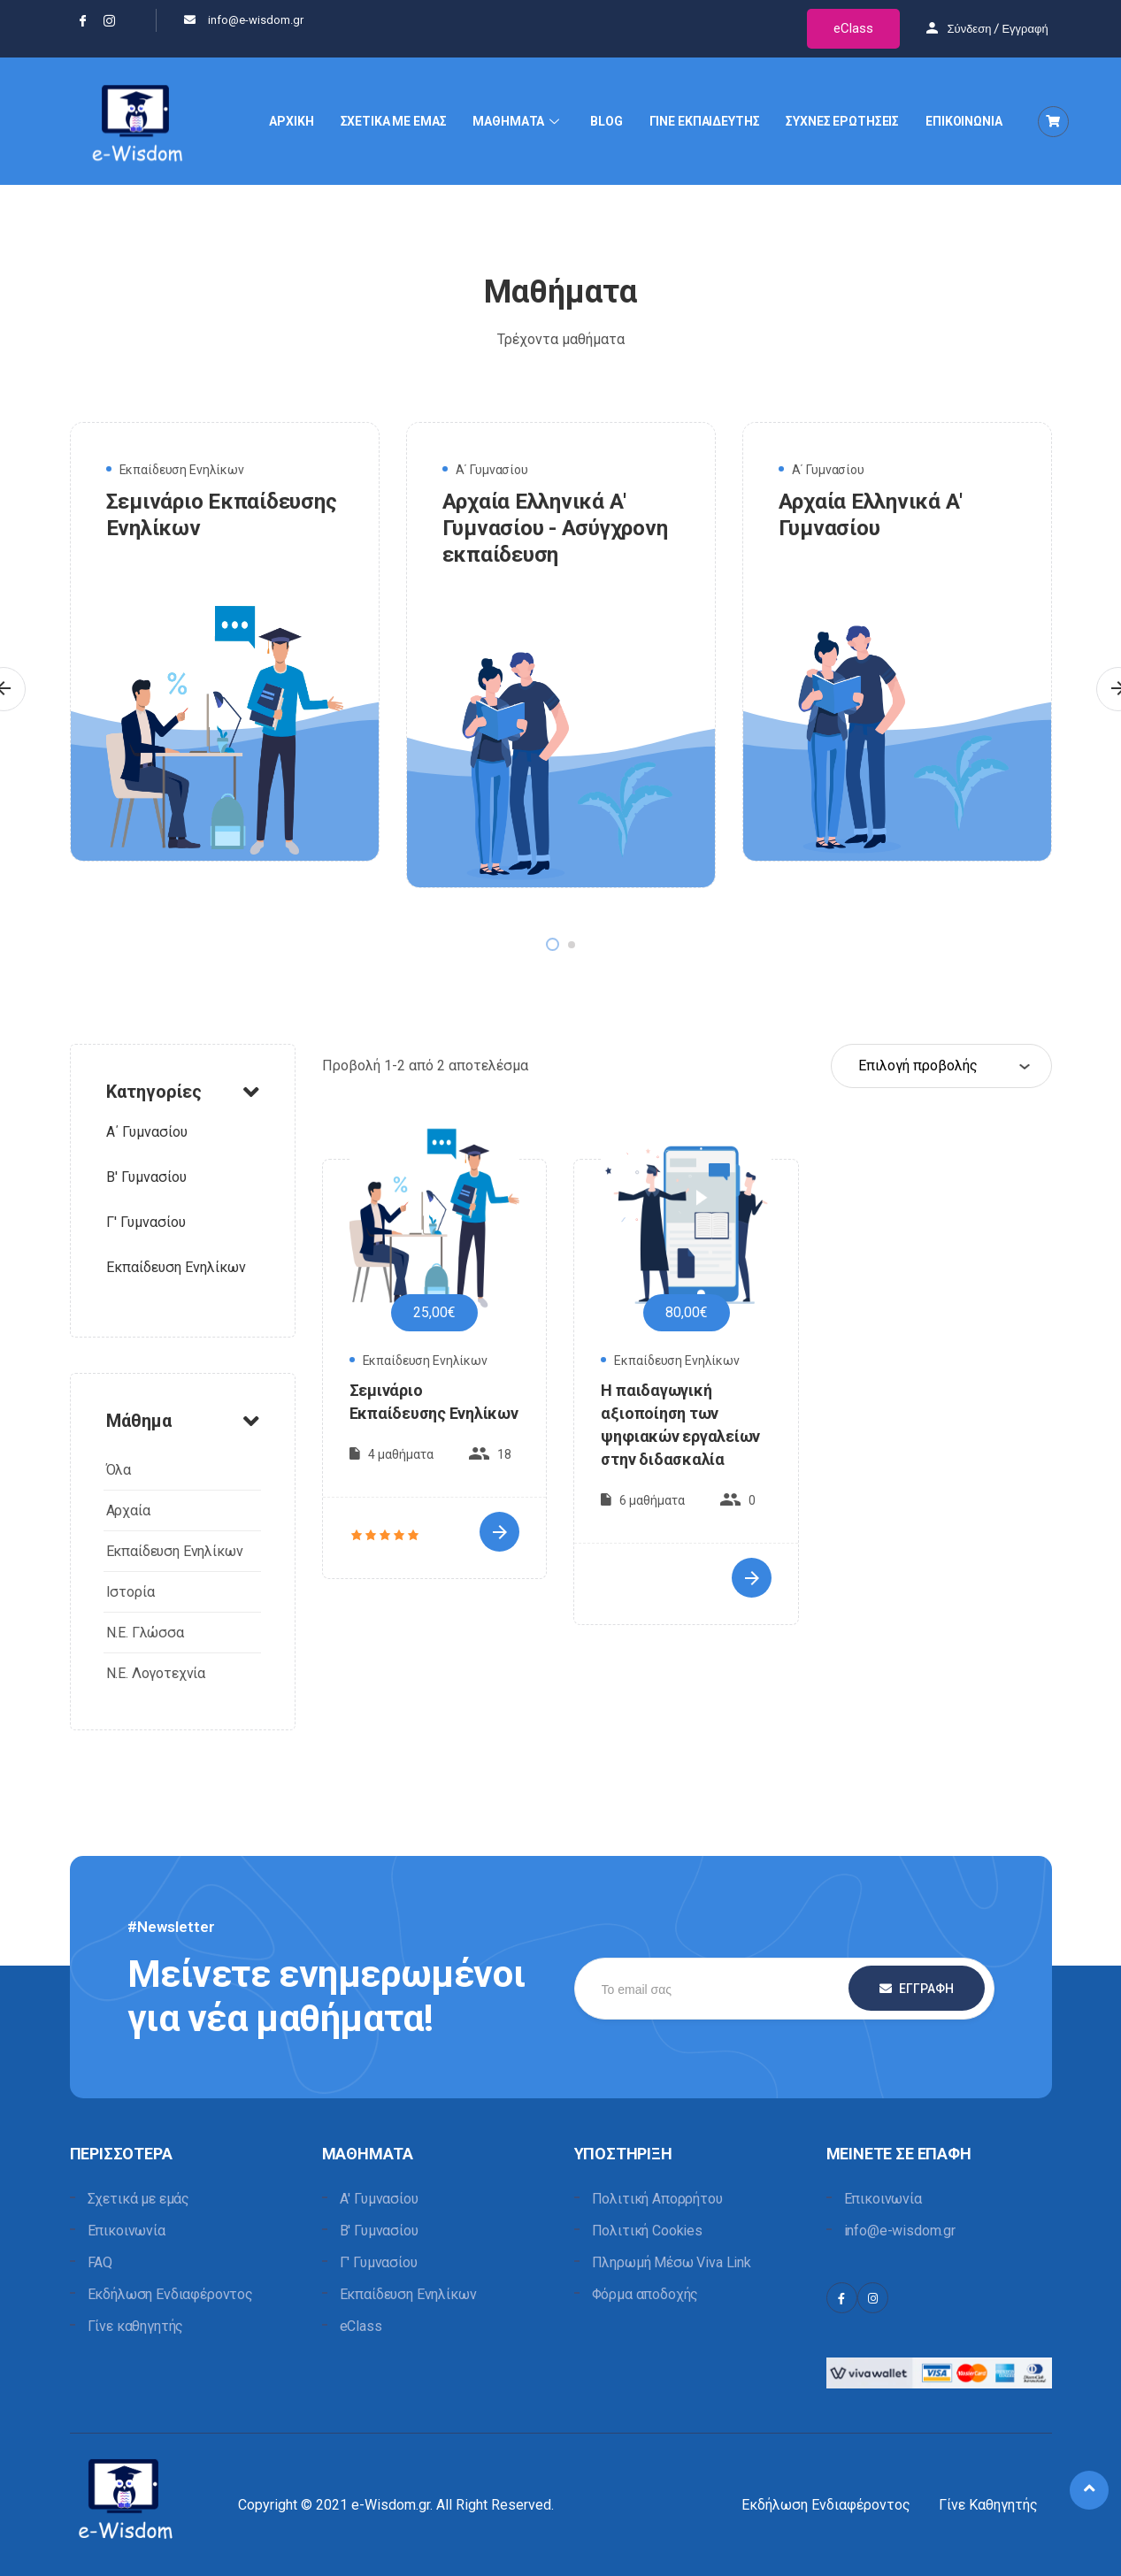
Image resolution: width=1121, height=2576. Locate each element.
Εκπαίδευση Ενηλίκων (181, 470)
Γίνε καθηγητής (136, 2326)
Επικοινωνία (126, 2230)
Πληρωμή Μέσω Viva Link (671, 2262)
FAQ (100, 2262)
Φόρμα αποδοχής (645, 2294)
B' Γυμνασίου (146, 1177)
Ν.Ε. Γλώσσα (145, 1632)
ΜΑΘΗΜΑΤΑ (518, 121)
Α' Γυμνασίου (379, 2198)
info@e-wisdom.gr (900, 2230)
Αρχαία (128, 1510)
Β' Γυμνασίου (379, 2230)
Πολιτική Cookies (647, 2230)
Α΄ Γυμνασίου (492, 470)
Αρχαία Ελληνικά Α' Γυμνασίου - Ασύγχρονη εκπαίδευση (555, 528)
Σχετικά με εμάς (139, 2198)
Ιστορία (130, 1591)
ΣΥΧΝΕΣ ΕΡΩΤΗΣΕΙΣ (842, 121)
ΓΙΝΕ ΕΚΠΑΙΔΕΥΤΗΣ (704, 121)
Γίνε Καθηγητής (988, 2504)
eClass (853, 28)
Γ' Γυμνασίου (146, 1222)
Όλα (119, 1469)
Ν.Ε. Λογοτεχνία (156, 1673)
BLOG (606, 121)
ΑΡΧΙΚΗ (291, 121)
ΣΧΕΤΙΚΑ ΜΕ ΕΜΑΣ (394, 121)
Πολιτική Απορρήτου (657, 2198)
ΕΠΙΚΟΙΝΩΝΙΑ (963, 121)
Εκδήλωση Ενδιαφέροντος (170, 2294)
